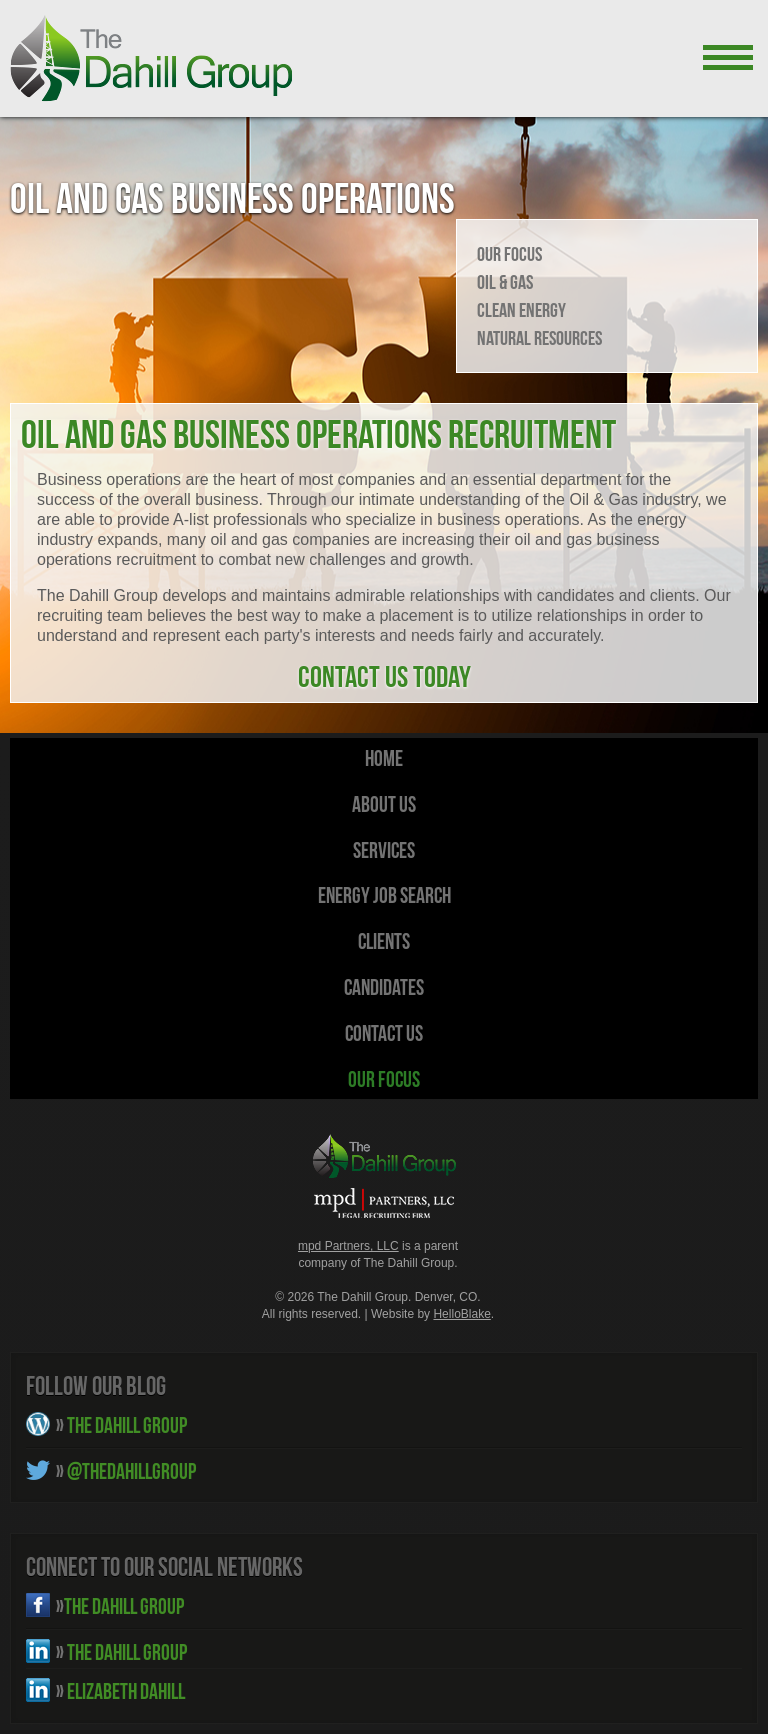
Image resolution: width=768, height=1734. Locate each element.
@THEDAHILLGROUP (126, 1471)
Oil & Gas (505, 282)
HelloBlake (461, 1314)
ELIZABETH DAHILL (120, 1691)
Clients (384, 941)
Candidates (384, 987)
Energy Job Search (384, 895)
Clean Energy (521, 310)
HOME (384, 758)
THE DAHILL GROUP (121, 1425)
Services (384, 850)
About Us (384, 804)
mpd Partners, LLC (348, 1246)
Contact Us (384, 1033)
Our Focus (509, 254)
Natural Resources (539, 338)
